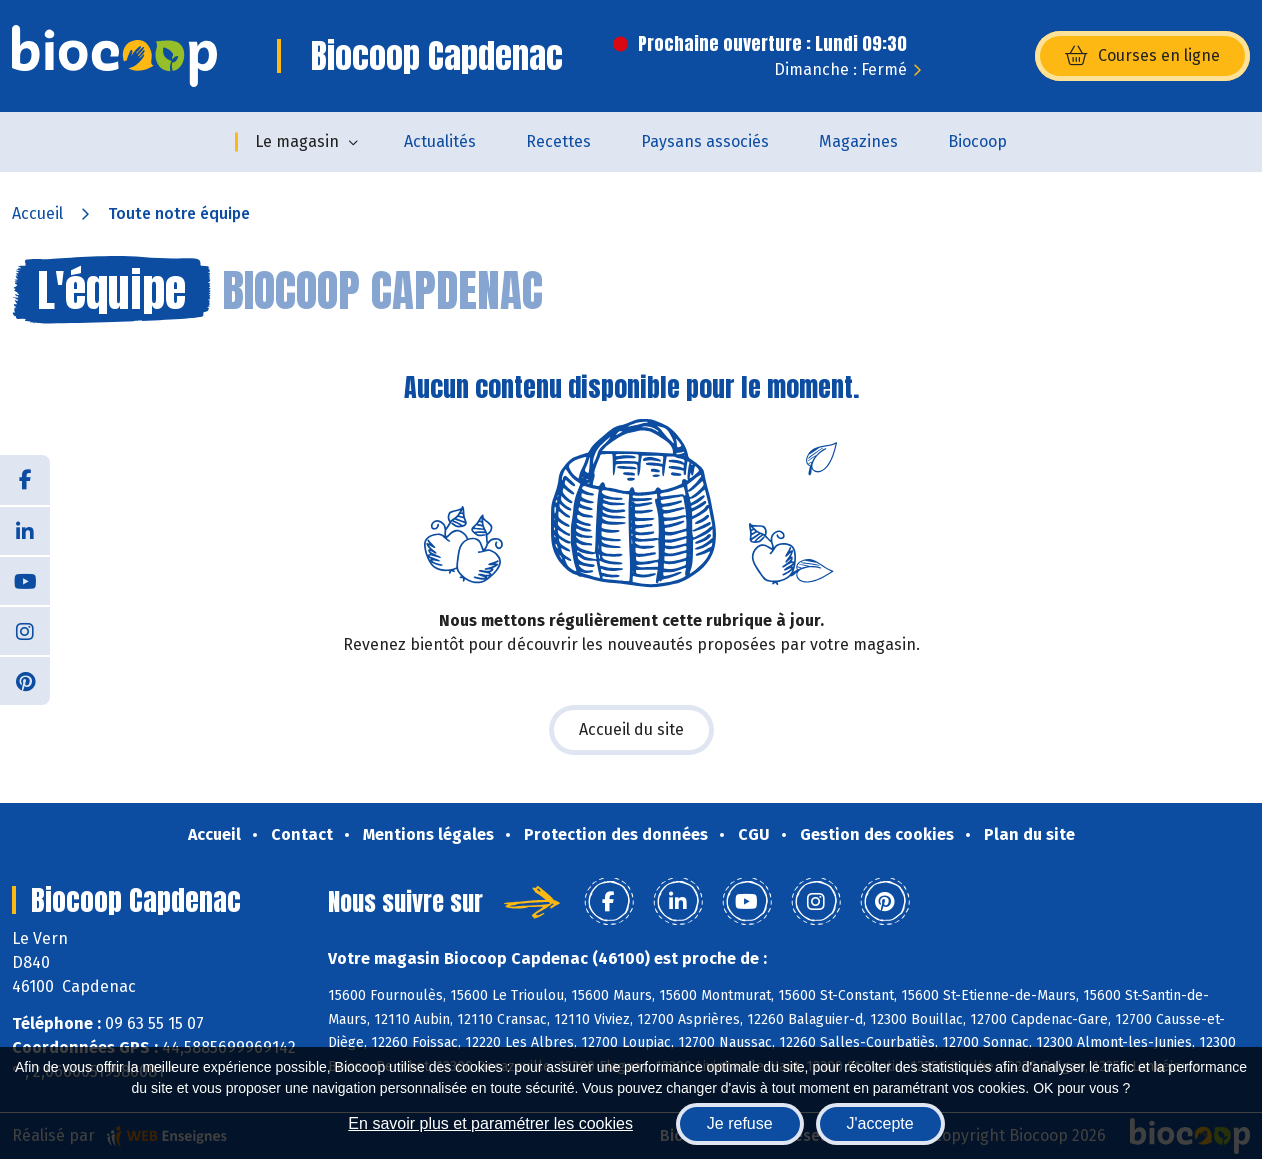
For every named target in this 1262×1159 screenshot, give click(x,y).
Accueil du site (631, 729)
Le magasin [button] (297, 141)
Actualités (440, 141)
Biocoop (977, 141)
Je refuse (740, 1123)
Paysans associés (705, 141)
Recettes (558, 141)
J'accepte (880, 1123)
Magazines (858, 141)
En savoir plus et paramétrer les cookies (490, 1123)
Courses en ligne (1142, 56)
